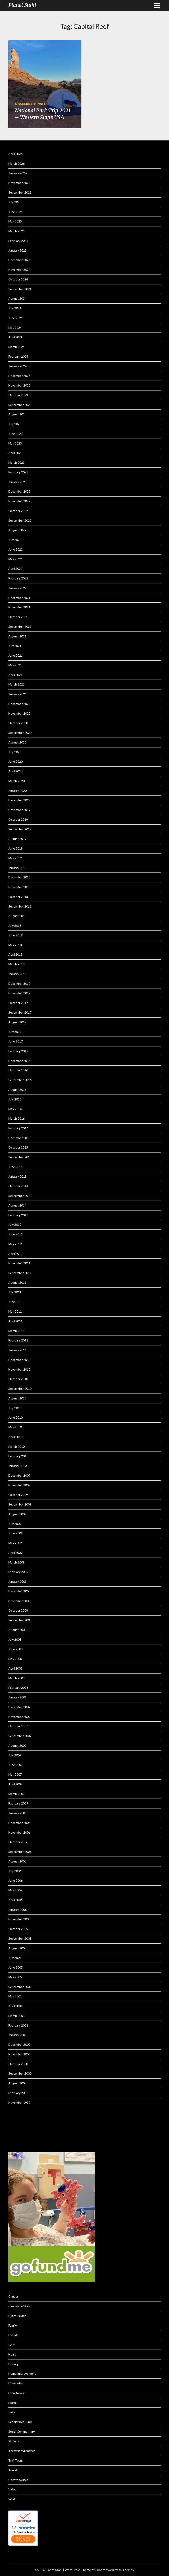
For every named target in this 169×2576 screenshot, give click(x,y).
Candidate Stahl (19, 2306)
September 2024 (19, 289)
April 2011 (15, 1321)
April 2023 (15, 453)
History (13, 2364)
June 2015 (15, 1167)
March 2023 (16, 462)
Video (12, 2489)
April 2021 (15, 675)
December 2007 (19, 1707)
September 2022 (19, 520)
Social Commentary (21, 2431)
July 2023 (14, 424)
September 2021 (19, 626)
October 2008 (18, 1610)
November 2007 (19, 1717)
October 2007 (18, 1726)
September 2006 (19, 1851)
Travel (12, 2470)
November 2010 (19, 1369)
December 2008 (19, 1591)
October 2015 (18, 1147)
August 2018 (17, 916)
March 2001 (16, 2015)
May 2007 (15, 1774)
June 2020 (15, 761)
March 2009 (16, 1562)
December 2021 (19, 598)
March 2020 (16, 781)
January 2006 (17, 1909)
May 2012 (15, 1244)
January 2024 (17, 366)
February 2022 (18, 578)
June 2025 (15, 212)
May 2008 (15, 1659)
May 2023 (15, 443)
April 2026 (15, 154)
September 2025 (19, 192)
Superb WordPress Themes (115, 2570)
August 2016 (17, 1089)
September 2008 (19, 1620)
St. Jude (13, 2441)
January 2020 (17, 790)
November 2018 (19, 887)
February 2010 (18, 1456)
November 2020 (19, 713)
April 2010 (15, 1437)
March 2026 (16, 163)
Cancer (13, 2296)
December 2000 (19, 2044)
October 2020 (18, 723)
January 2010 (17, 1466)
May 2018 (15, 945)
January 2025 (17, 250)
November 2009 (19, 1485)
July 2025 (14, 202)
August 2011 (17, 1282)
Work (12, 2499)
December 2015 (19, 1138)
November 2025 (19, 183)
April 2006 (15, 1900)
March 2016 (16, 1118)
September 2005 (19, 1938)
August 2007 (17, 1745)
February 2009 (18, 1572)
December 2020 (19, 704)
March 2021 (16, 684)
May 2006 (15, 1890)
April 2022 (15, 568)
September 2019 (19, 829)
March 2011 (16, 1331)
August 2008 (17, 1630)
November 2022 (19, 501)
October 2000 (18, 2064)
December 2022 (19, 491)
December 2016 (19, 1061)
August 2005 (17, 1948)
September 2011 (19, 1273)
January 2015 (17, 1176)
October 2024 (18, 279)
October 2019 (18, 819)
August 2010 (17, 1398)
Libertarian (15, 2383)
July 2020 (14, 752)
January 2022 (17, 588)
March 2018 (16, 964)
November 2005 (19, 1919)
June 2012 (15, 1234)
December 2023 (19, 375)
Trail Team (15, 2460)
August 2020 (17, 742)
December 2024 (19, 260)
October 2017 (18, 1003)
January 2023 (17, 482)
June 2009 (15, 1533)
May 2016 (15, 1109)
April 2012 (15, 1253)
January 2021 (17, 694)
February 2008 (18, 1687)
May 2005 (15, 1977)
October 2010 (18, 1379)
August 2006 (17, 1861)
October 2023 (18, 395)
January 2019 (17, 868)
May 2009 (15, 1543)
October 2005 (18, 1929)
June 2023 (15, 433)
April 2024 (15, 337)
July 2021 (14, 646)
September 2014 (19, 1195)
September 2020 (19, 732)
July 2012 (14, 1224)
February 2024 (18, 356)
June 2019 (15, 848)
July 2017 (14, 1031)
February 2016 (18, 1128)
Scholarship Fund (20, 2422)
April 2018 (15, 954)
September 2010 (19, 1388)
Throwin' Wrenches (21, 2451)
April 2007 (15, 1784)
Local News (16, 2393)
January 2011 (17, 1350)
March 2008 (16, 1678)
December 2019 (19, 800)
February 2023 (18, 472)
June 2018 (15, 935)
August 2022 (17, 530)
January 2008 (17, 1697)
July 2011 (14, 1292)
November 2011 (19, 1263)
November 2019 (19, 810)
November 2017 (19, 993)
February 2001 (18, 2025)
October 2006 (18, 1842)
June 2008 (15, 1649)
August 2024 (17, 298)
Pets (11, 2412)
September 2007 (19, 1736)
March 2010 (16, 1446)
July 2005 (14, 1958)
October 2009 (18, 1494)
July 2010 (14, 1408)
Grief (11, 2344)
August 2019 (17, 839)
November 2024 (19, 269)
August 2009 (17, 1514)
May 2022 (15, 559)
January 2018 (17, 974)
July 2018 (14, 925)
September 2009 (19, 1504)
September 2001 (19, 1987)
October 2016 (18, 1070)
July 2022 (14, 540)
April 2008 (15, 1668)
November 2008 (19, 1601)
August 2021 (17, 636)
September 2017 (19, 1012)
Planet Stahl (22, 5)
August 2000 (17, 2083)
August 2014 (17, 1205)
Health (13, 2354)
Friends (13, 2335)
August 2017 (17, 1022)
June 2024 (15, 318)
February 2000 (18, 2093)
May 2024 (15, 327)
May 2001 (15, 1996)
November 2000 (19, 2054)
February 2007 (18, 1803)
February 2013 (18, 1215)
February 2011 (18, 1340)
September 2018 (19, 906)
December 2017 (19, 983)
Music (12, 2402)
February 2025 (18, 241)
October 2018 (18, 897)
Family (12, 2325)
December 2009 (19, 1475)
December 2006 (19, 1823)
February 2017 (18, 1051)
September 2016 (19, 1080)
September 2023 (19, 405)
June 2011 (15, 1302)
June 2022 (15, 549)
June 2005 (15, 1967)
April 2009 (15, 1552)
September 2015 (19, 1157)
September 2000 (19, 2073)
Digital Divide (17, 2316)
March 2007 (16, 1794)
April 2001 (15, 2006)
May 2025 (15, 221)
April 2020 (15, 771)
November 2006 (19, 1832)
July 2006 (14, 1871)
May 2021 (15, 665)
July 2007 (14, 1755)
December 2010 (19, 1360)
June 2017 (15, 1041)
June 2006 (15, 1880)
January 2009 (17, 1581)
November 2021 (19, 607)
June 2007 (15, 1765)
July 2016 (14, 1099)
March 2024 (16, 347)
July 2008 (14, 1639)
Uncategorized (18, 2480)
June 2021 (15, 655)
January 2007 (17, 1813)
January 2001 (17, 2035)
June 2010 (15, 1417)
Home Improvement (22, 2373)
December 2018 (19, 877)
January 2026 (17, 173)
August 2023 (17, 414)
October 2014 (18, 1186)
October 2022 (18, 511)
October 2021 (18, 617)
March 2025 (16, 231)
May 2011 (15, 1311)
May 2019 (15, 858)
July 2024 (14, 308)
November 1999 (19, 2102)
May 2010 (15, 1427)
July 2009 (14, 1524)
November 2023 (19, 385)
